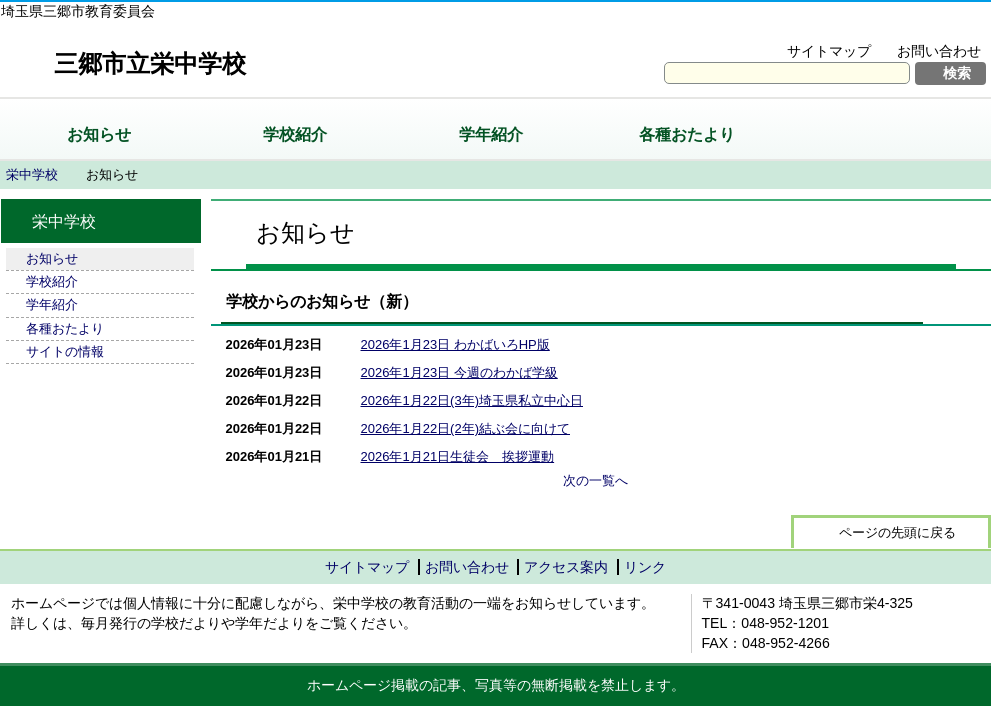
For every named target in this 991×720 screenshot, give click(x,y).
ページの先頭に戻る (897, 532)
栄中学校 (32, 174)
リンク (645, 567)
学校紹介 (295, 134)
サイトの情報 (65, 351)
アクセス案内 (566, 567)
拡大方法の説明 (925, 26)
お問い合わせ (939, 51)
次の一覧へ (595, 480)
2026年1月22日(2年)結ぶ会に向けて (466, 428)
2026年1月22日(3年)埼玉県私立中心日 (472, 400)
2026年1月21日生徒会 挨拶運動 (458, 456)
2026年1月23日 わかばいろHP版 (455, 344)
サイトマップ (829, 51)
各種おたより (687, 134)
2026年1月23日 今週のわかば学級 (459, 372)
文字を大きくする (789, 26)
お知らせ (99, 134)
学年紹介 (491, 134)
